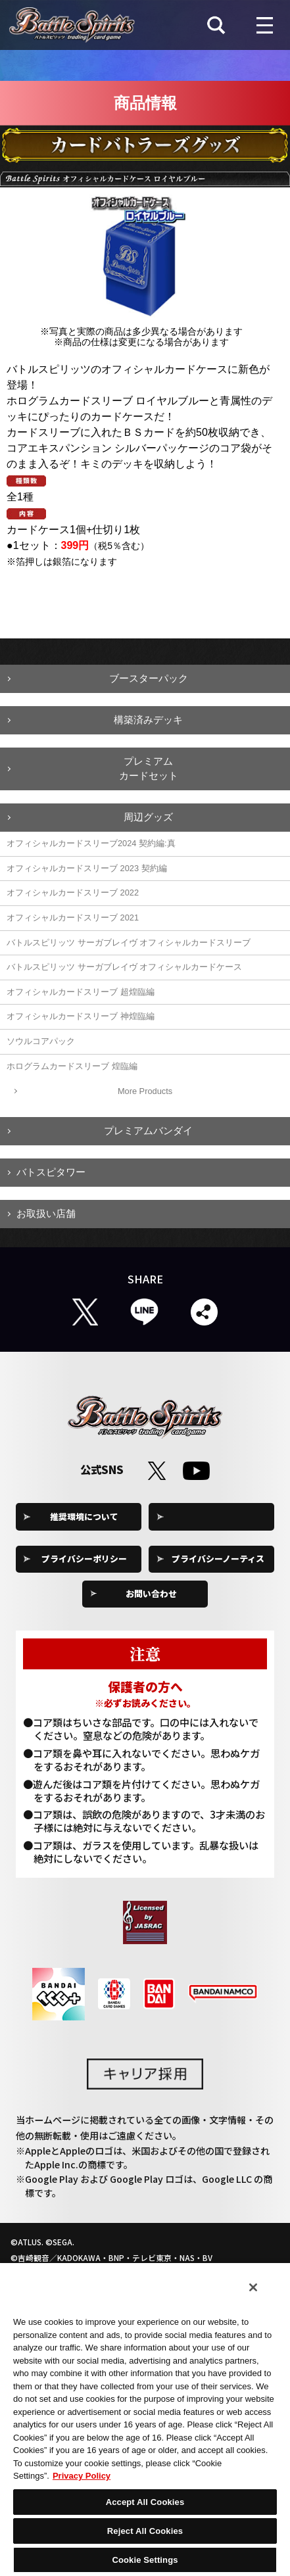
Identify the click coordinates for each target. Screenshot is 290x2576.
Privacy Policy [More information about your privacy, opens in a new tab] (81, 2476)
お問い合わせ (151, 1593)
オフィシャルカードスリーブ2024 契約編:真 (91, 843)
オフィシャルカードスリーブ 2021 (73, 917)
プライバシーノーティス (218, 1558)
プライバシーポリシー (84, 1558)
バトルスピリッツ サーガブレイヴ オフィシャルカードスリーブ (129, 942)
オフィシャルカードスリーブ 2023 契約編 (87, 868)
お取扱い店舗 (46, 1213)
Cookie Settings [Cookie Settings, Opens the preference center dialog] (145, 2560)
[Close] (253, 2287)
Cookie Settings (218, 1516)
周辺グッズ (148, 817)
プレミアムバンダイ (148, 1130)
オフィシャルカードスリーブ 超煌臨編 (81, 992)
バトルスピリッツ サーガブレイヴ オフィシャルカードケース (124, 967)
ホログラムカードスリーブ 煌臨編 (72, 1066)
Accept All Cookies (145, 2502)
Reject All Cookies (145, 2531)
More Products (145, 1091)
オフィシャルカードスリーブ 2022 (73, 892)
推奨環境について (84, 1516)
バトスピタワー (50, 1172)
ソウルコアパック (41, 1041)
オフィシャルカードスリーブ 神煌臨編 (81, 1016)
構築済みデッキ (148, 719)
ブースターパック (148, 678)
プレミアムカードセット (148, 768)
